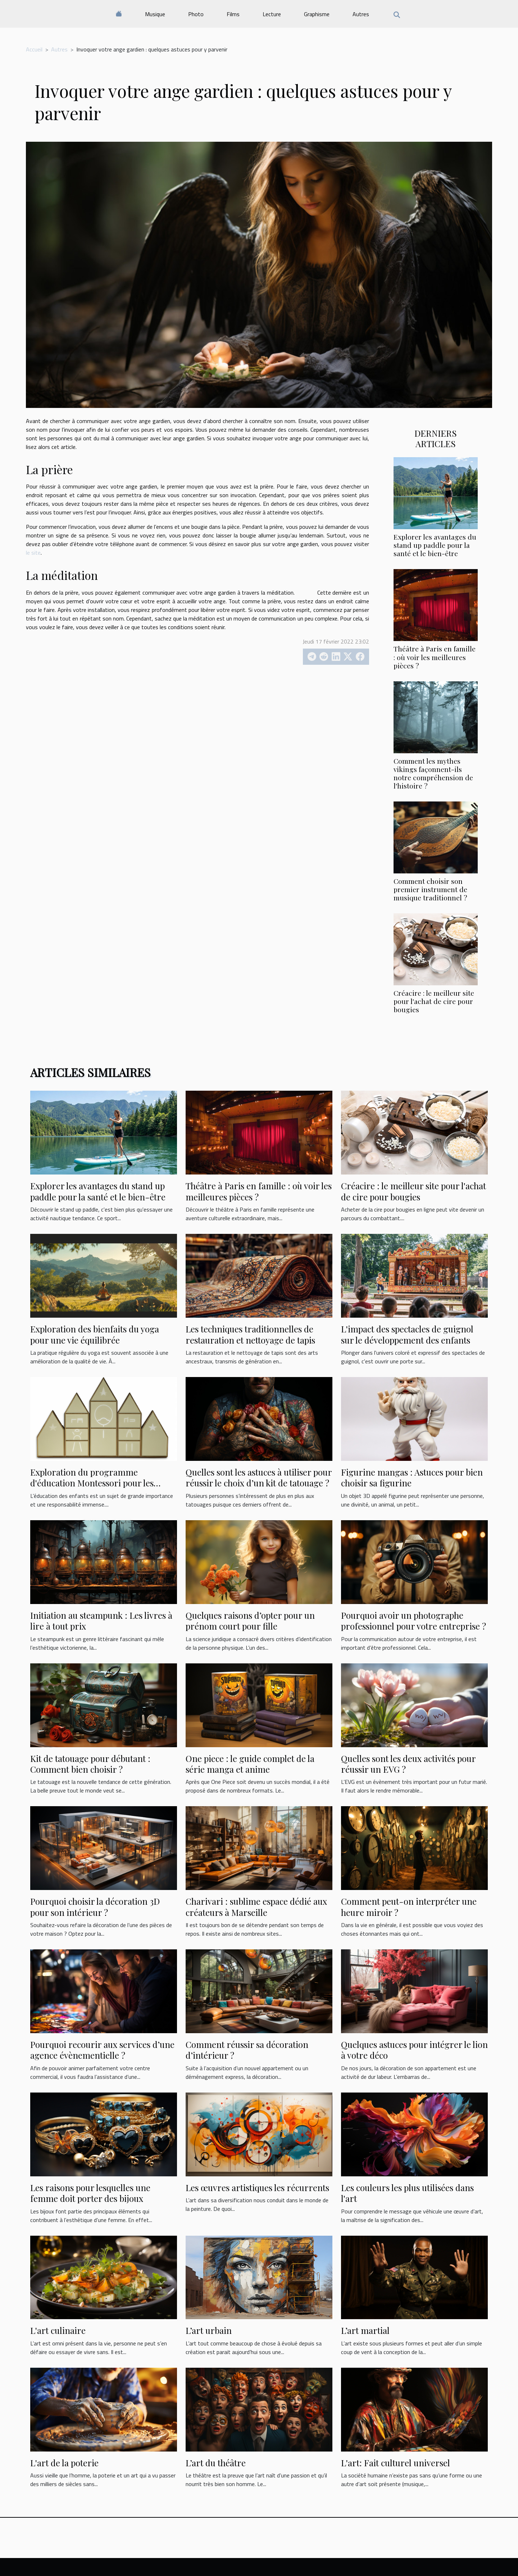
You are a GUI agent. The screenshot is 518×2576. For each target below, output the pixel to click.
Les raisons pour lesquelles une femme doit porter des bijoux (90, 2193)
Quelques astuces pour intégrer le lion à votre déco (414, 2050)
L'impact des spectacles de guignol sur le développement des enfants (407, 1334)
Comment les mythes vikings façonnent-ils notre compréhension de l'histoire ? (433, 773)
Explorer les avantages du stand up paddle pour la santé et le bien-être (435, 545)
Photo (196, 14)
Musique (155, 14)
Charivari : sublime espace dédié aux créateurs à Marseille (256, 1906)
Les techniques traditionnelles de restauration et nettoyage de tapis (250, 1334)
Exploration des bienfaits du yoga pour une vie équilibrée (94, 1334)
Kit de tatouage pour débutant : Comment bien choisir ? (90, 1764)
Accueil (34, 49)
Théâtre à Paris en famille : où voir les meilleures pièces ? (435, 657)
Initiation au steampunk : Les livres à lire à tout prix (101, 1620)
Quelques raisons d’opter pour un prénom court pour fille (250, 1620)
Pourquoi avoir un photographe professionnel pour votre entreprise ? (413, 1620)
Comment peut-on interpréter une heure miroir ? (409, 1906)
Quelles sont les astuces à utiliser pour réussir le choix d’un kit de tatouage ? (259, 1477)
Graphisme (317, 14)
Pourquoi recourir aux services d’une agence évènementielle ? (102, 2050)
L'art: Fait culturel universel (395, 2462)
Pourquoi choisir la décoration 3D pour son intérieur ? (95, 1906)
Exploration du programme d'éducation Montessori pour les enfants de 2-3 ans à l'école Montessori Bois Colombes (92, 1488)
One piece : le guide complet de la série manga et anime (250, 1764)
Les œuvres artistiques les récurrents (257, 2187)
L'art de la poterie (64, 2462)
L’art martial (365, 2330)
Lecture (272, 14)
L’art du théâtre (216, 2462)
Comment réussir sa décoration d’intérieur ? (247, 2050)
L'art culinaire (58, 2330)
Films (233, 14)
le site (33, 552)
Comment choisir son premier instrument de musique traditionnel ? (430, 889)
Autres (361, 14)
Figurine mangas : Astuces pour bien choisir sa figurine (412, 1477)
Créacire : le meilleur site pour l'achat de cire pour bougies (434, 1001)
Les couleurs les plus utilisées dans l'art (407, 2193)
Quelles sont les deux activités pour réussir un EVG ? (408, 1764)
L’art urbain (209, 2330)
